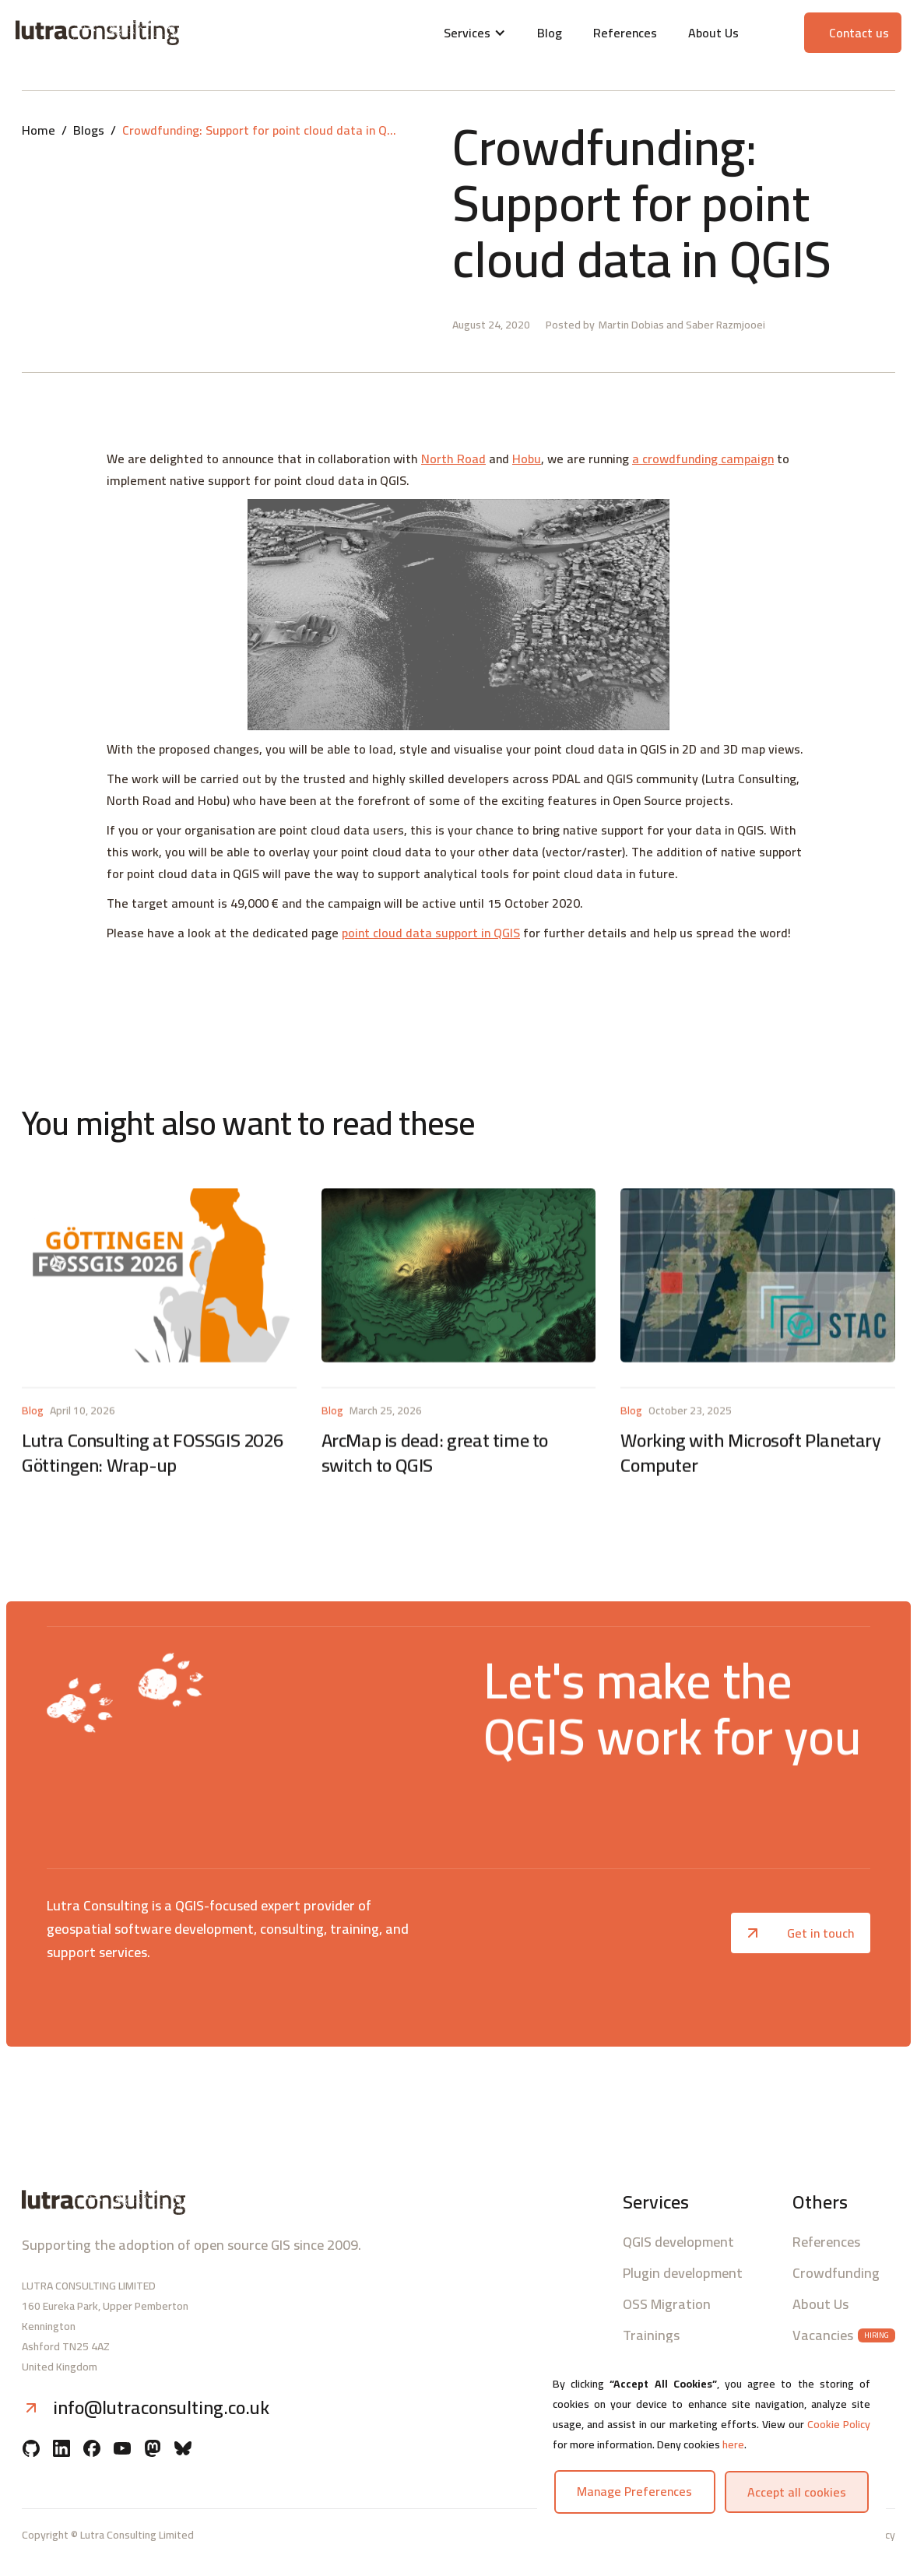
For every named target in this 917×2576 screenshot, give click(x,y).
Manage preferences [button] (634, 2491)
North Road (453, 458)
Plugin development (683, 2273)
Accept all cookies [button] (796, 2492)
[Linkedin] (61, 2450)
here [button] (733, 2444)
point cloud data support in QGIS (431, 932)
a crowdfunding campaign (703, 458)
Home (38, 130)
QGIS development (678, 2242)
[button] (475, 32)
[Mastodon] (152, 2450)
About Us (713, 32)
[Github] (31, 2450)
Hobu (526, 458)
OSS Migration (667, 2304)
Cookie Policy (838, 2424)
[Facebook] (92, 2450)
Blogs (88, 130)
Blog (549, 32)
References (625, 32)
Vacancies (822, 2335)
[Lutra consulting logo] (161, 32)
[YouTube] (122, 2450)
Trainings (651, 2335)
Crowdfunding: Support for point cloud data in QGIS (262, 130)
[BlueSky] (183, 2450)
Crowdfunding (836, 2273)
